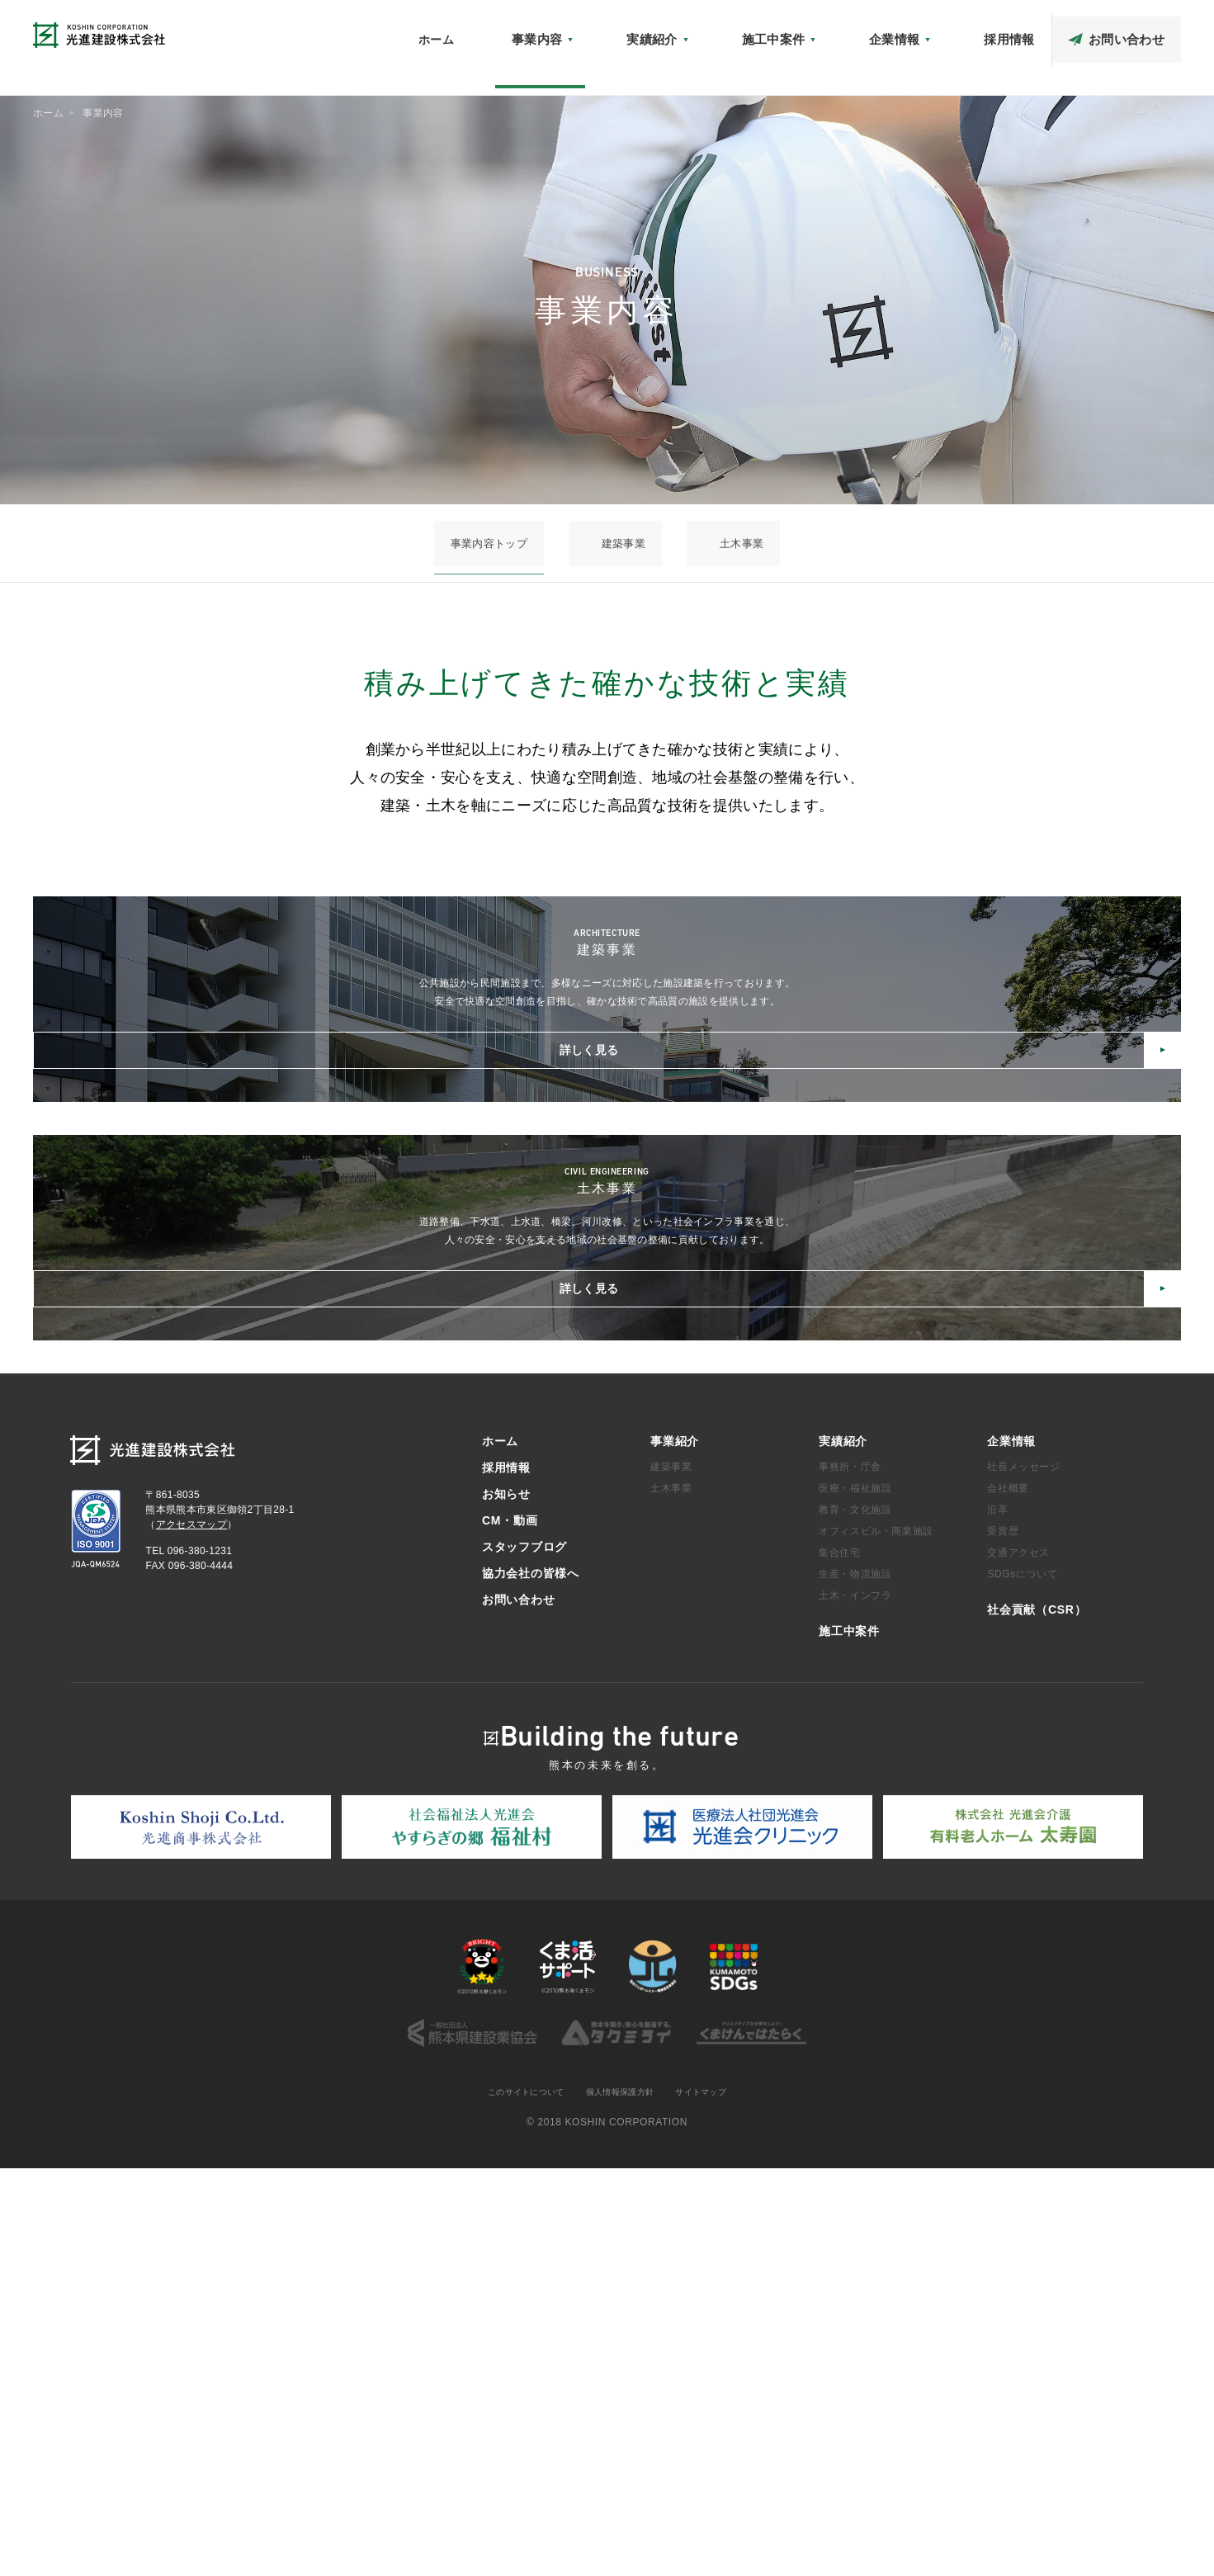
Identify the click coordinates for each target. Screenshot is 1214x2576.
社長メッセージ (1023, 1873)
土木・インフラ (855, 2001)
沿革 (997, 1915)
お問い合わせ (518, 2005)
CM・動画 (964, 29)
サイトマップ (714, 2499)
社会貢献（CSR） (787, 29)
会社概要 (1007, 1894)
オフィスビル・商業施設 (876, 1937)
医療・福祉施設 (855, 1894)
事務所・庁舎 (850, 1873)
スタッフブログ (1043, 29)
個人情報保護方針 (623, 2499)
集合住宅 (839, 1958)
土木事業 (696, 543)
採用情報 (506, 1873)
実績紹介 (843, 1847)
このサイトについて (514, 2499)
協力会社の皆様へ (1141, 29)
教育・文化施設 (855, 1915)
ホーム (615, 64)
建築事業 (624, 543)
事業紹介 (674, 1847)
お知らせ (704, 29)
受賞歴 (1002, 1937)
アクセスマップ (884, 29)
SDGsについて (1022, 1980)
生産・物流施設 (855, 1980)
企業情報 (1011, 1847)
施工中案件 (849, 2037)
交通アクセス (1018, 1958)
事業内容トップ (535, 543)
